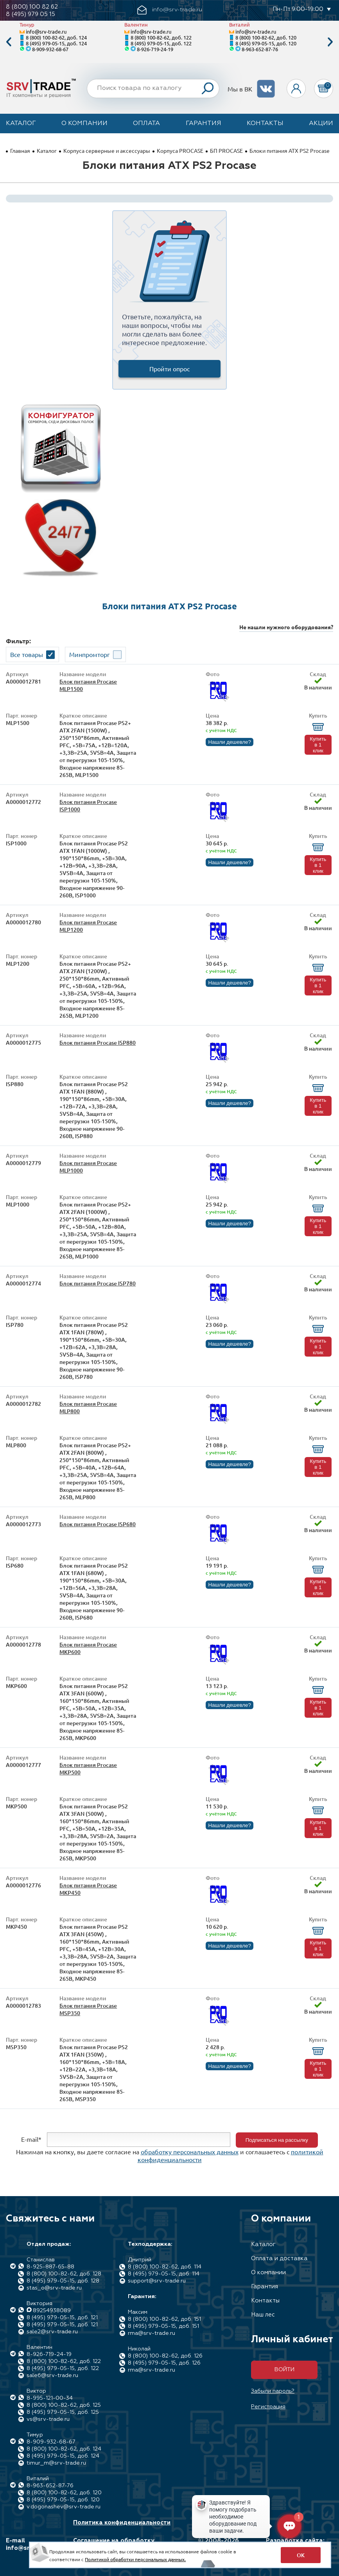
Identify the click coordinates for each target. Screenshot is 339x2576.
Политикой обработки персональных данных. (135, 2559)
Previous (8, 42)
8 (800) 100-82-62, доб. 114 (164, 2267)
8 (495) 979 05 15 (30, 14)
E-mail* (31, 2139)
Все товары (26, 654)
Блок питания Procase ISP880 (97, 1042)
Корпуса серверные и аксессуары (106, 150)
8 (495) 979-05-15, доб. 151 (163, 2326)
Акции (321, 123)
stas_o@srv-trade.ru (54, 2288)
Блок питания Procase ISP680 (97, 1524)
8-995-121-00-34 (50, 2398)
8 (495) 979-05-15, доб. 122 (161, 43)
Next (330, 42)
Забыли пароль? (272, 2391)
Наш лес (263, 2315)
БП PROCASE (226, 150)
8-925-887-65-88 (50, 2267)
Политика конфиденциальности (121, 2523)
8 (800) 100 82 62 (32, 7)
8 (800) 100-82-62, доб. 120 (265, 37)
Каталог (21, 123)
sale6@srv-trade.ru (52, 2375)
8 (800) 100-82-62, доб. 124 (56, 37)
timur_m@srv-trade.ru (56, 2463)
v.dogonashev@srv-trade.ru (63, 2507)
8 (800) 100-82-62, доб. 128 (64, 2274)
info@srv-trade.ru (46, 31)
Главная (20, 150)
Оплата (146, 123)
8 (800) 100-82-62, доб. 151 (164, 2319)
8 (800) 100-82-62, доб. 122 (161, 37)
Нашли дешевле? (229, 742)
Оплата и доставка (279, 2258)
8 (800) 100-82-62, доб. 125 (64, 2405)
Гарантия (203, 123)
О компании (84, 123)
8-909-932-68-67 (50, 49)
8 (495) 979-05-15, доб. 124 (56, 43)
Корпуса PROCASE (180, 150)
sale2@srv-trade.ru (52, 2331)
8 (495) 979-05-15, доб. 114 (163, 2274)
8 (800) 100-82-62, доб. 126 (165, 2356)
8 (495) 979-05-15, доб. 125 (63, 2412)
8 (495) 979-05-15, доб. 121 (62, 2317)
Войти (284, 2369)
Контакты (265, 123)
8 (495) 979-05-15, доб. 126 (164, 2363)
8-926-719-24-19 (155, 49)
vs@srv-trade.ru (48, 2419)
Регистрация (268, 2407)
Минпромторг (89, 654)
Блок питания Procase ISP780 (97, 1283)
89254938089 (52, 2310)
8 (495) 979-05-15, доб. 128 (63, 2281)
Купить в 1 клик (318, 745)
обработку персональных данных (190, 2151)
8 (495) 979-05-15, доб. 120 (265, 43)
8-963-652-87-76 (260, 49)
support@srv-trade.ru (157, 2281)
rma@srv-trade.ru (151, 2333)
